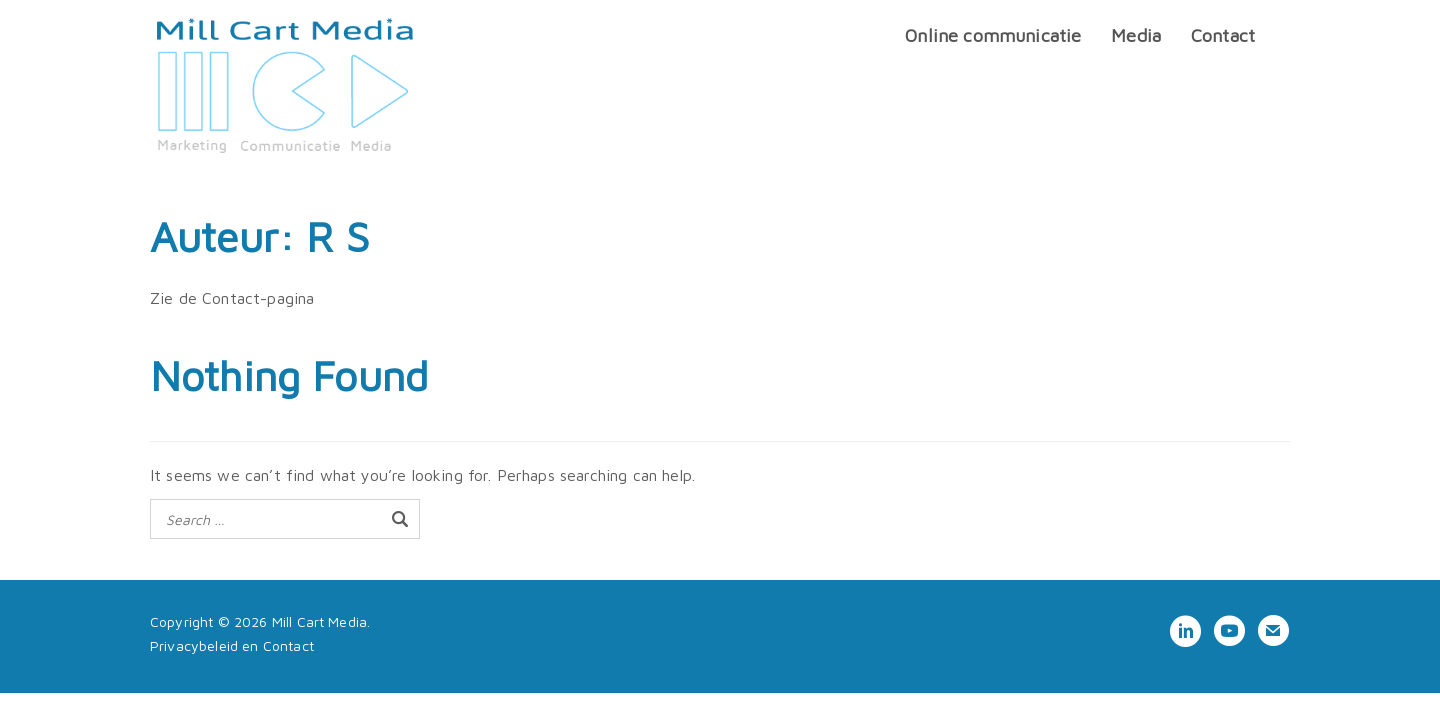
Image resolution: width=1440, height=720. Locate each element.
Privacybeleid (194, 645)
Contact (1223, 35)
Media (1136, 35)
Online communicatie (993, 35)
